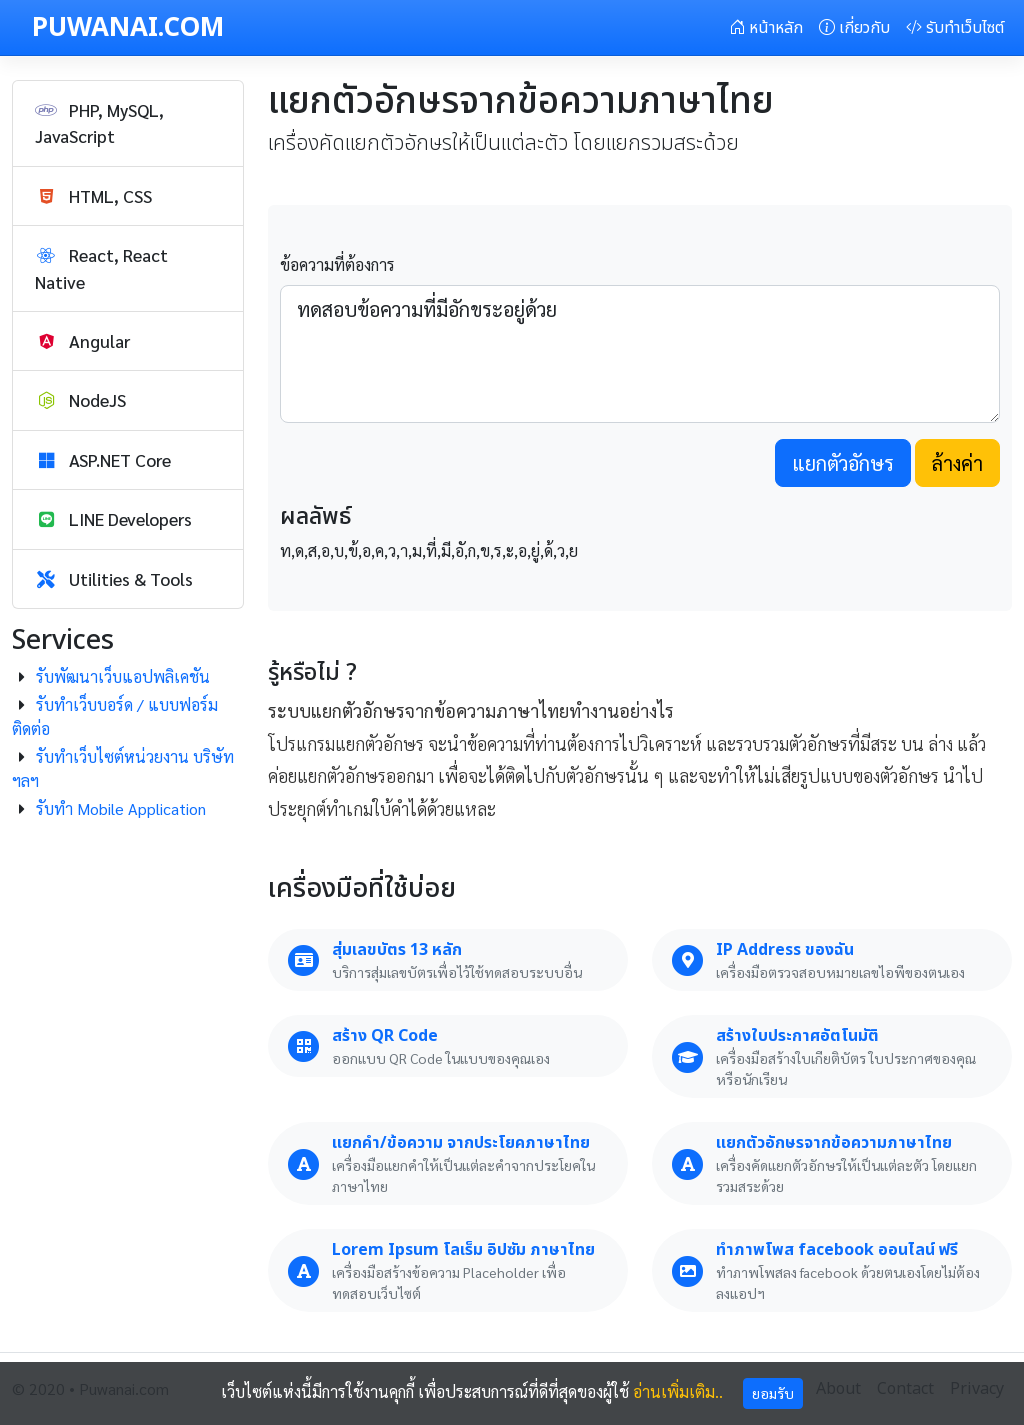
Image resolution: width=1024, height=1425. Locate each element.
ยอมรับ (773, 1393)
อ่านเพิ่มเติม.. (678, 1391)
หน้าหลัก (766, 28)
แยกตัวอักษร (843, 463)
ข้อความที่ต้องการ (337, 264)
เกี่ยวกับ (854, 28)
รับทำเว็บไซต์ (955, 28)
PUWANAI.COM (128, 28)
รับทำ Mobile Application (121, 808)
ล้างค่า (957, 463)
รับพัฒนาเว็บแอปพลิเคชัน (123, 676)
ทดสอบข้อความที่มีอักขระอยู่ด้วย (640, 354)
